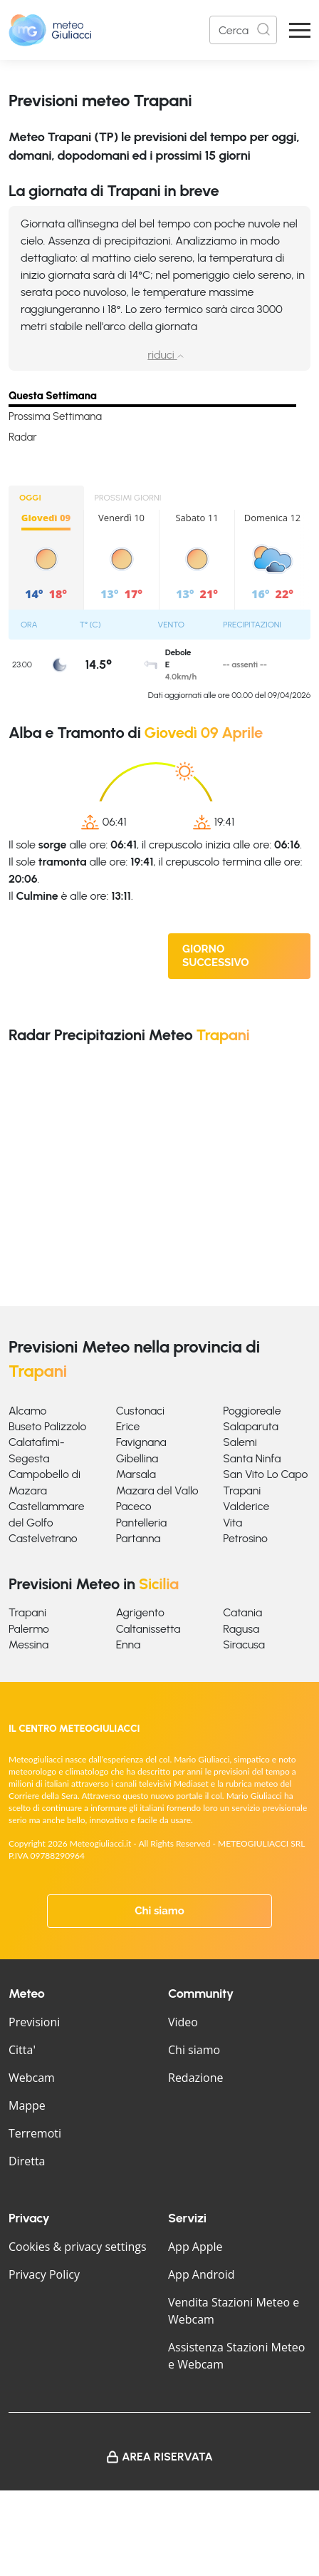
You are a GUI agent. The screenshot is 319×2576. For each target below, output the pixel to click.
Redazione (196, 2077)
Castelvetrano (43, 1538)
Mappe (27, 2105)
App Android (201, 2274)
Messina (28, 1644)
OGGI (30, 498)
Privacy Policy (44, 2274)
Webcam (32, 2077)
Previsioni (34, 2022)
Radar (23, 437)
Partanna (138, 1538)
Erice (128, 1426)
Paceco (134, 1506)
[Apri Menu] (299, 30)
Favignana (141, 1442)
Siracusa (244, 1644)
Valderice (246, 1506)
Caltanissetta (148, 1629)
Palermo (29, 1629)
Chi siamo (159, 1910)
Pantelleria (141, 1522)
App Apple (195, 2246)
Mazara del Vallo (157, 1490)
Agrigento (140, 1612)
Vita (232, 1522)
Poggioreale (252, 1410)
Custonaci (140, 1410)
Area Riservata (167, 2456)
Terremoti (35, 2133)
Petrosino (245, 1538)
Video (183, 2022)
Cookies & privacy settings (78, 2246)
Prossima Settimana (55, 416)
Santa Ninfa (252, 1458)
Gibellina (137, 1458)
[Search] (243, 30)
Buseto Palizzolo (47, 1426)
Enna (128, 1644)
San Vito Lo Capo (265, 1474)
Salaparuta (250, 1426)
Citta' (22, 2050)
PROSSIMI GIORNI (128, 498)
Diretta (27, 2161)
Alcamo (27, 1410)
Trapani (242, 1490)
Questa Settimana (53, 395)
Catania (242, 1612)
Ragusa (241, 1629)
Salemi (240, 1442)
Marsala (136, 1474)
